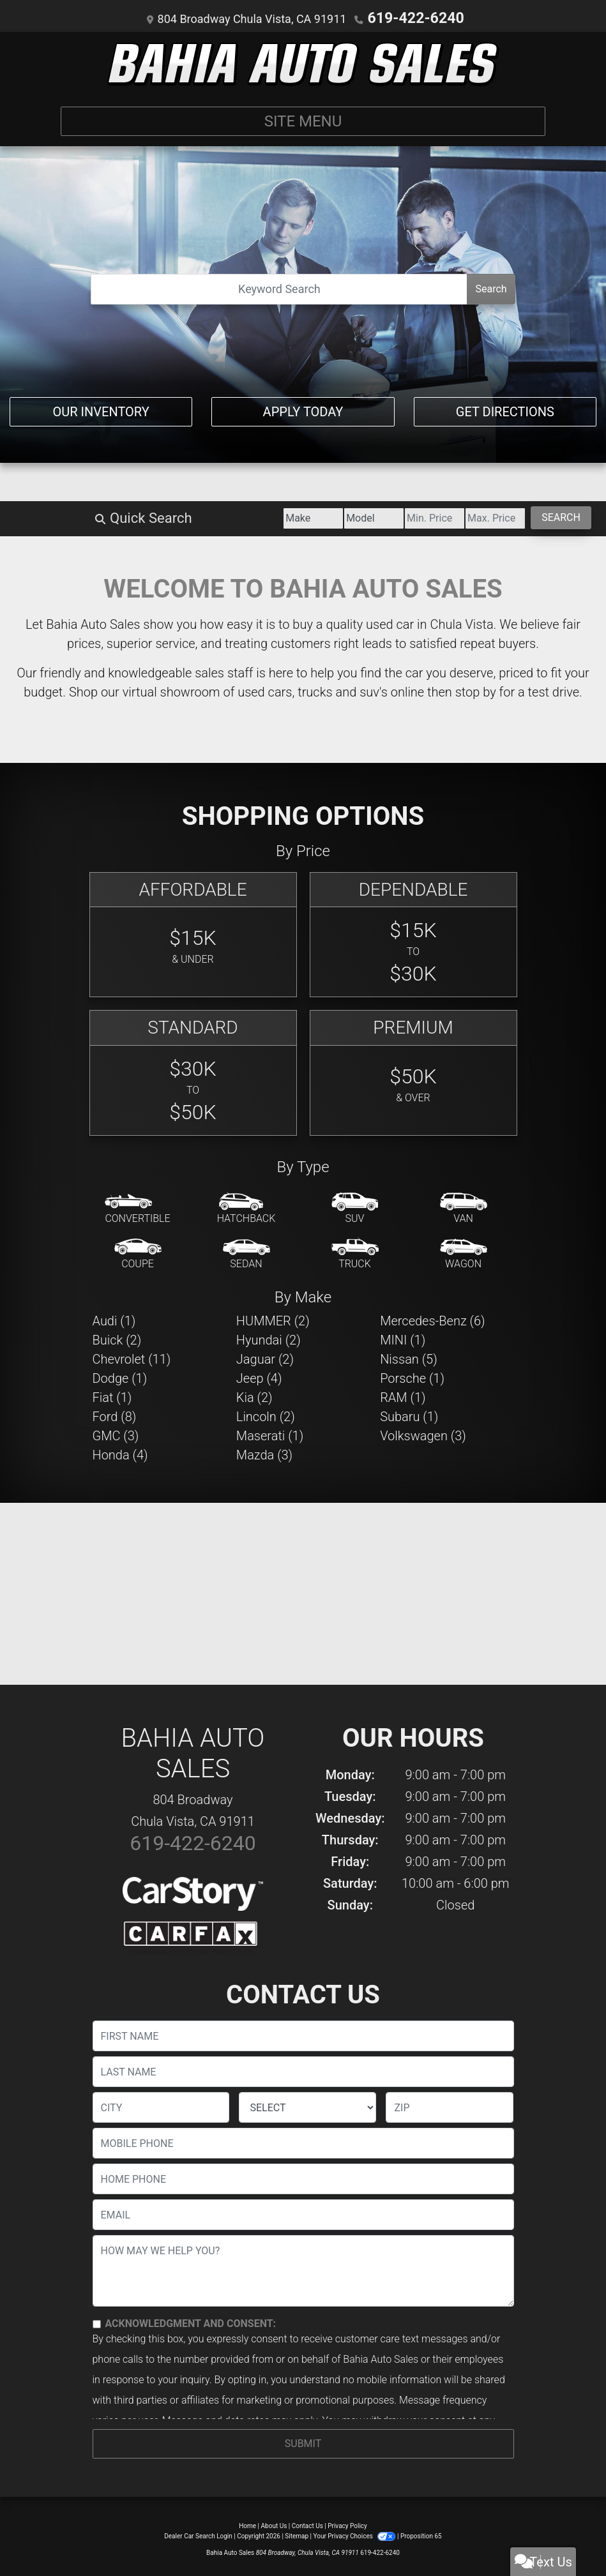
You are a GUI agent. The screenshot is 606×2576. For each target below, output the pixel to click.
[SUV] (355, 1208)
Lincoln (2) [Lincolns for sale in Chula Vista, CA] (265, 1415)
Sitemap (296, 2534)
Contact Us (307, 2524)
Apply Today (303, 406)
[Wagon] (463, 1253)
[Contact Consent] (97, 2323)
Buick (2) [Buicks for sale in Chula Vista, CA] (117, 1338)
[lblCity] (161, 2106)
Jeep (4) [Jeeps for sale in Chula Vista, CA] (259, 1377)
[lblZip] (449, 2106)
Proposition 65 (421, 2534)
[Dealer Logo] (303, 63)
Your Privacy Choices (355, 2534)
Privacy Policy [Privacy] (347, 2524)
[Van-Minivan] (463, 1208)
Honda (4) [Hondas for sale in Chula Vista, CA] (120, 1453)
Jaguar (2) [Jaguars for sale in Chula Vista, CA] (265, 1358)
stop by (475, 690)
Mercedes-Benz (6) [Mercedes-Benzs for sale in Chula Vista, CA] (432, 1319)
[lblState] (307, 2106)
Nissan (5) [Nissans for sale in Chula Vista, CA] (408, 1358)
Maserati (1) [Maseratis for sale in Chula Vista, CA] (269, 1434)
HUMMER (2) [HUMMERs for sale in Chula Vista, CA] (273, 1319)
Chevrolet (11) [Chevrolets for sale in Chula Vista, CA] (132, 1358)
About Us (274, 2524)
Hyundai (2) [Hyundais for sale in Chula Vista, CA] (268, 1338)
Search (490, 288)
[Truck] (355, 1253)
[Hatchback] (246, 1208)
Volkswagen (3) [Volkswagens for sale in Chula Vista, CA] (423, 1434)
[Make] (159, 517)
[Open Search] (279, 288)
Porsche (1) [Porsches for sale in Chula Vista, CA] (412, 1377)
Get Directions (505, 406)
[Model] (254, 517)
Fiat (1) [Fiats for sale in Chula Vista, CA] (112, 1396)
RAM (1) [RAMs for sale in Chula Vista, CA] (402, 1396)
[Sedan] (246, 1253)
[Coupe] (138, 1253)
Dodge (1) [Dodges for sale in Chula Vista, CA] (120, 1377)
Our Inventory (101, 406)
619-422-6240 (415, 17)
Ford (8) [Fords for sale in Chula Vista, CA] (115, 1415)
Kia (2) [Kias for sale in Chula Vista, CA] (254, 1396)
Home (247, 2524)
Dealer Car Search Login (198, 2534)
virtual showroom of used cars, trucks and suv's (255, 690)
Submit (303, 2442)
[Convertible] (137, 1208)
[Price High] (444, 517)
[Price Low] (349, 517)
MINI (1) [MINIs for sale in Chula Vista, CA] (402, 1338)
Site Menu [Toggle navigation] (303, 120)
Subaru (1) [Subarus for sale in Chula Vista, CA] (409, 1415)
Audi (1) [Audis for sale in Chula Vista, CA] (114, 1319)
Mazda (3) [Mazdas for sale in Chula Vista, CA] (264, 1453)
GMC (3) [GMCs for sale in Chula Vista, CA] (116, 1434)
